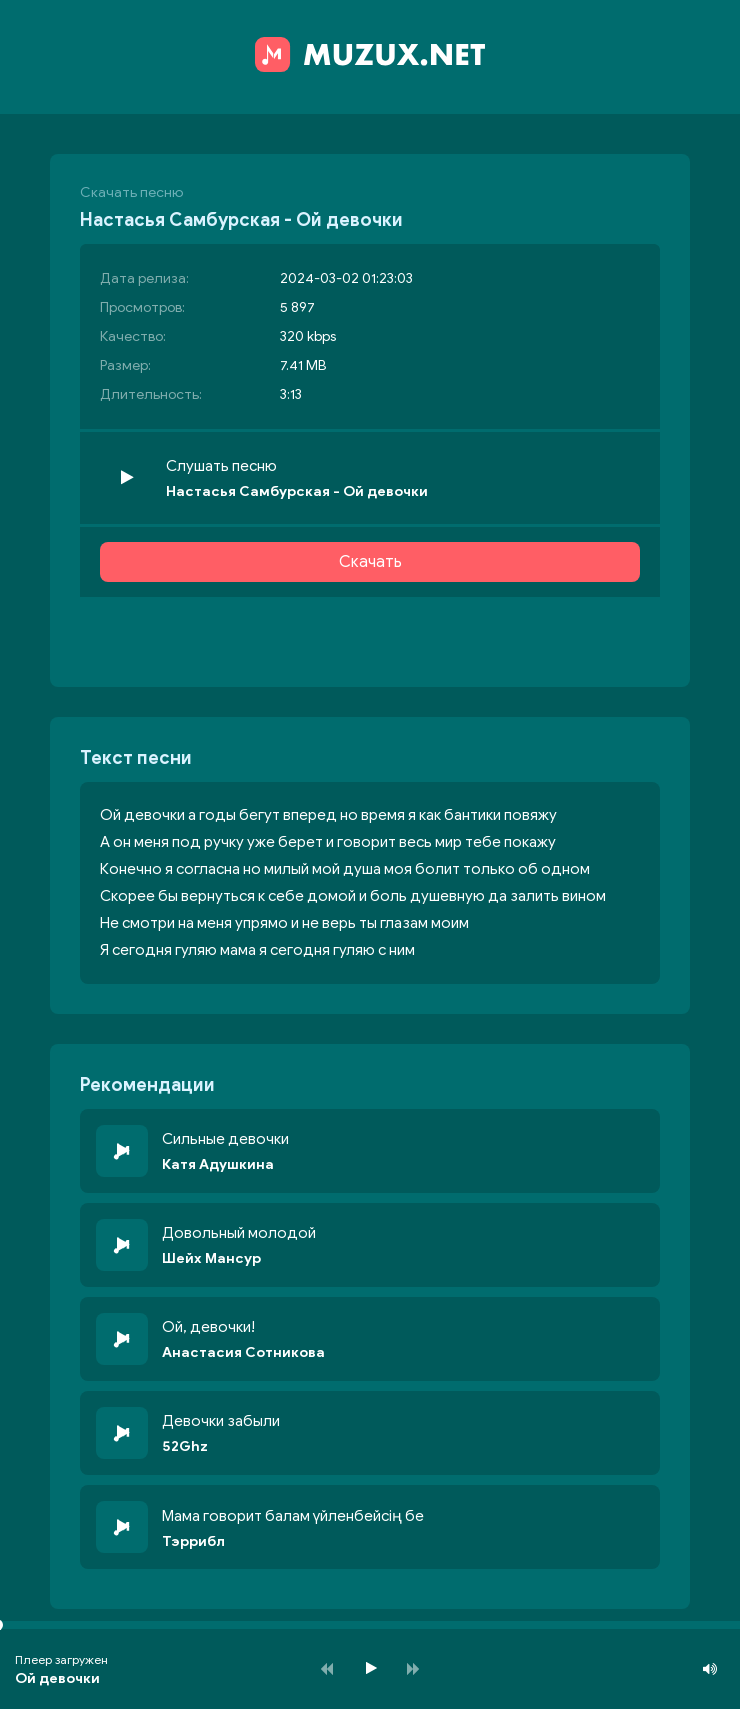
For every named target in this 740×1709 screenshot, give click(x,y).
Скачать (370, 562)
